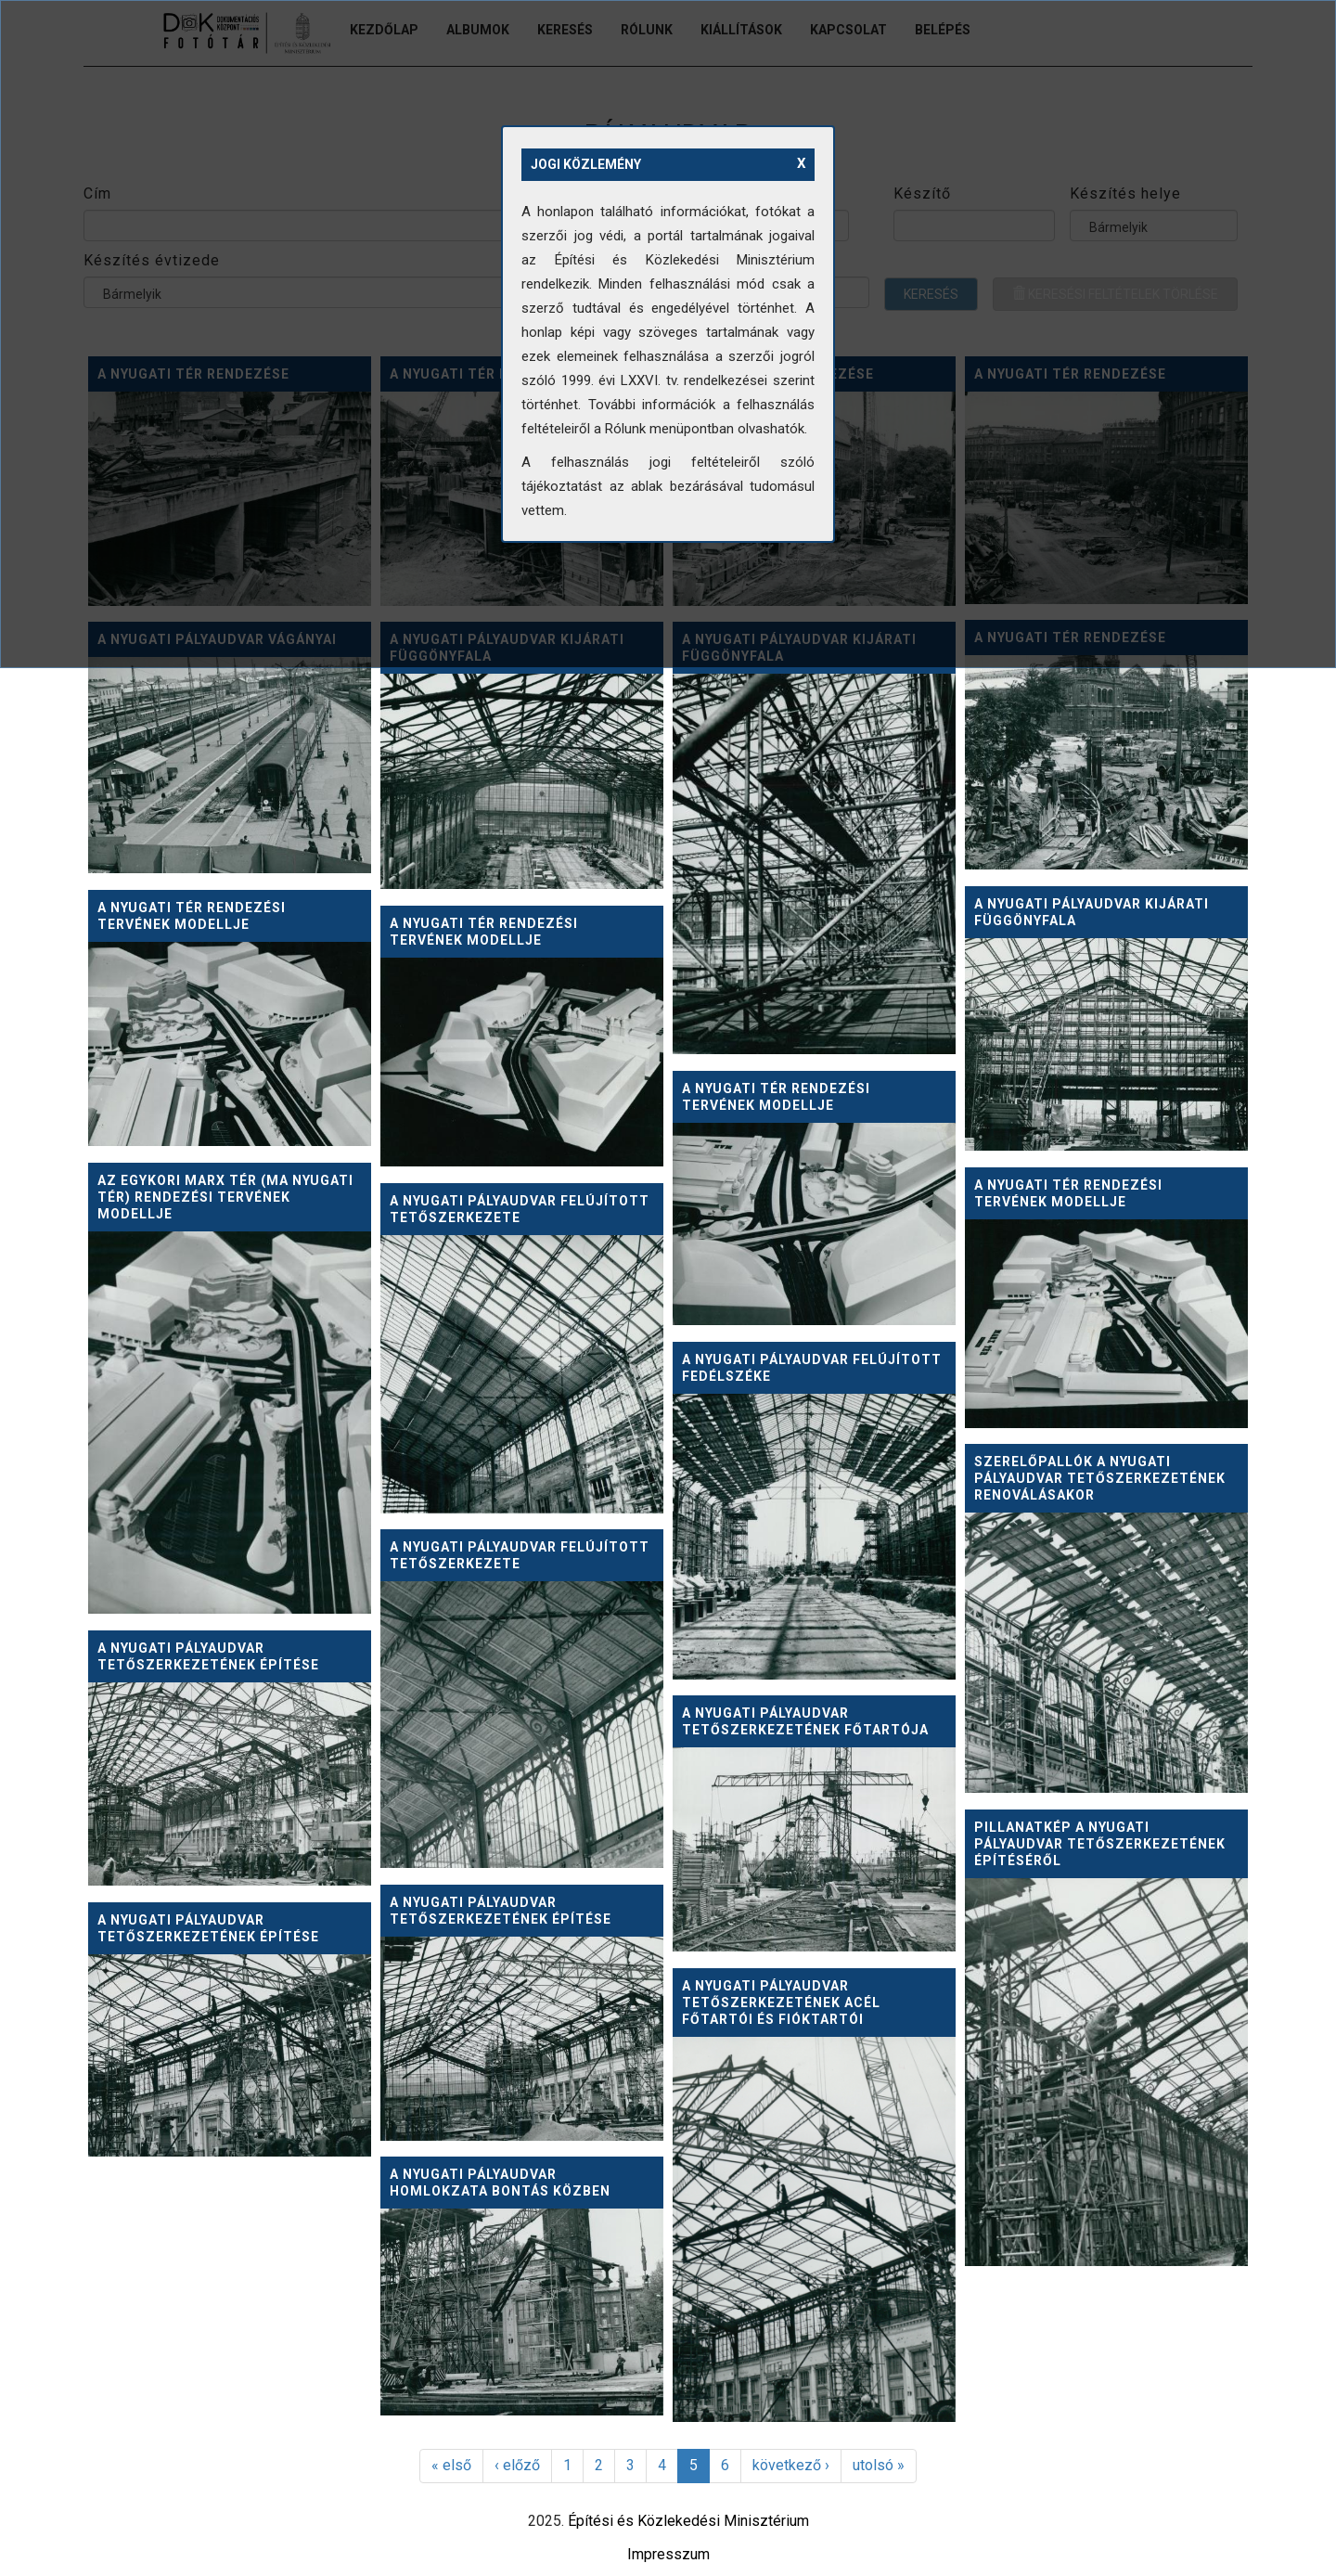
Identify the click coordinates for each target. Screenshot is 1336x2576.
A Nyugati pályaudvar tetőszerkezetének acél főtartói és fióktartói (781, 2002)
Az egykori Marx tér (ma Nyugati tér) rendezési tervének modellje (225, 1197)
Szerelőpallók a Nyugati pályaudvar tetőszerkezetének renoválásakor (1100, 1478)
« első (451, 2465)
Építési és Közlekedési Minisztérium (688, 2521)
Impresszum (668, 2554)
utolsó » (879, 2465)
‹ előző (517, 2465)
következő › (790, 2465)
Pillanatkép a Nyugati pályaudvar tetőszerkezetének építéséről (1100, 1844)
